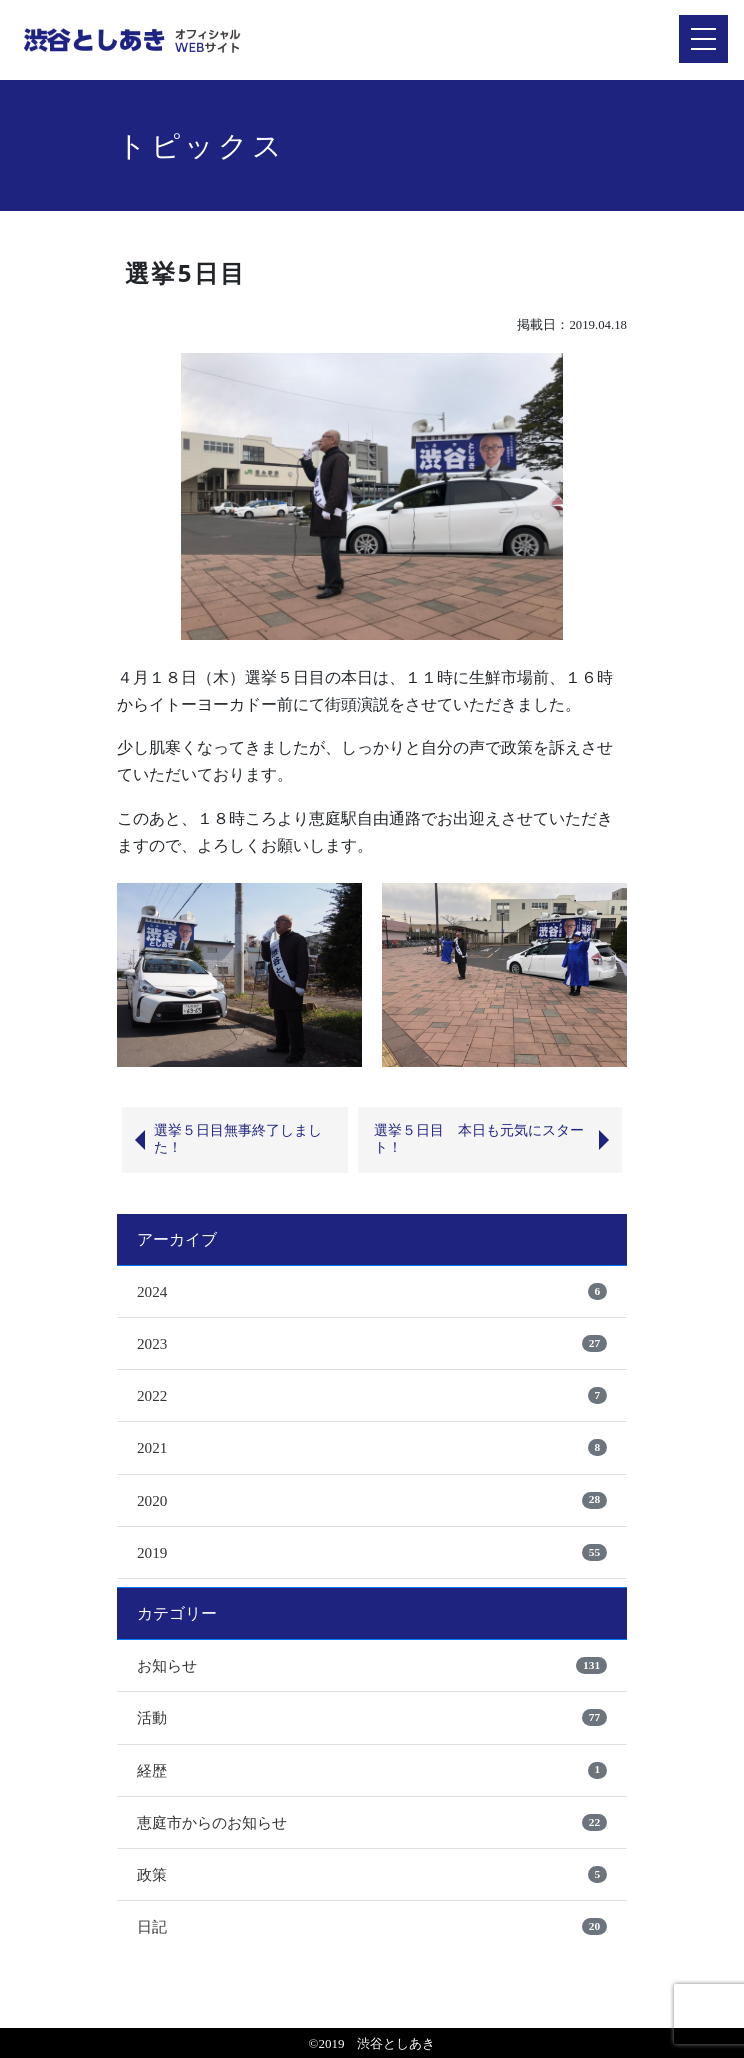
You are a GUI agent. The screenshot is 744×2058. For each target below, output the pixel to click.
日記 (152, 1926)
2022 (152, 1395)
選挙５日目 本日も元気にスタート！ (479, 1139)
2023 (152, 1343)
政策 (152, 1874)
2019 (152, 1552)
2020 (152, 1500)
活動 (152, 1717)
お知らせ (167, 1665)
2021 (152, 1447)
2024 (152, 1291)
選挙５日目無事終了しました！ (238, 1139)
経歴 (152, 1770)
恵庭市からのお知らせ (212, 1822)
